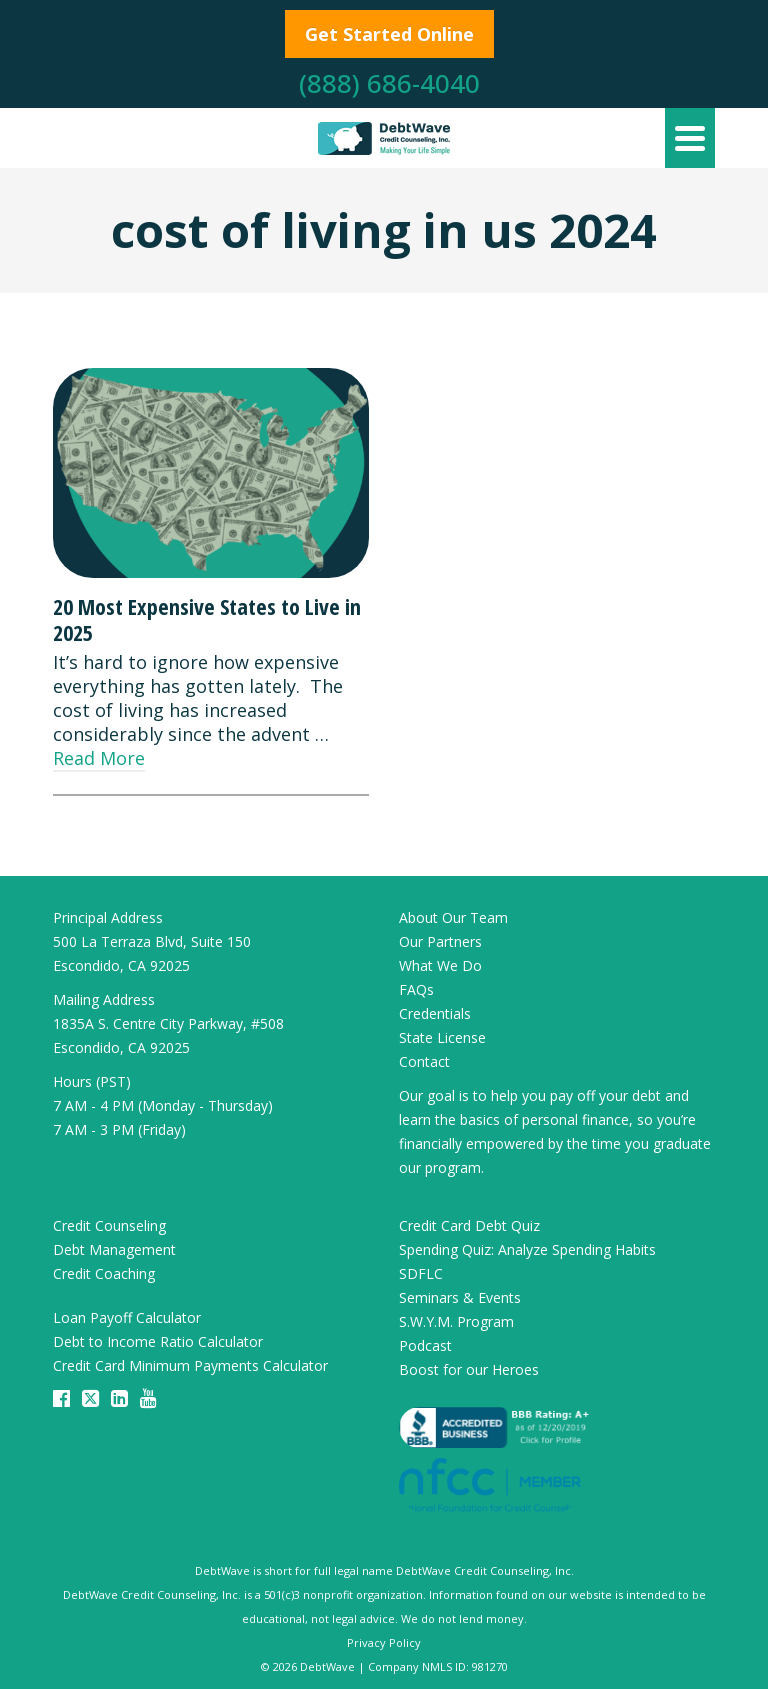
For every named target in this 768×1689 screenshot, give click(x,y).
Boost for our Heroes (469, 1369)
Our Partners (440, 941)
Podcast (425, 1345)
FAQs (416, 989)
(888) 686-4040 (389, 83)
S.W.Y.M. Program (456, 1321)
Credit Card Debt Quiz (469, 1225)
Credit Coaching (104, 1273)
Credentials (435, 1013)
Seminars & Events (460, 1297)
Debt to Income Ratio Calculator (158, 1341)
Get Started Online (389, 34)
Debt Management (114, 1249)
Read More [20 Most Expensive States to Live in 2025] (99, 758)
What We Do (440, 965)
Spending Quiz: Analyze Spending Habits (527, 1249)
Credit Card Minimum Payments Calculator (190, 1365)
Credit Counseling (109, 1225)
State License (442, 1037)
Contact (424, 1061)
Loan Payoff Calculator (127, 1317)
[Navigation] (690, 138)
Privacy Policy (384, 1642)
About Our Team (453, 917)
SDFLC (421, 1273)
